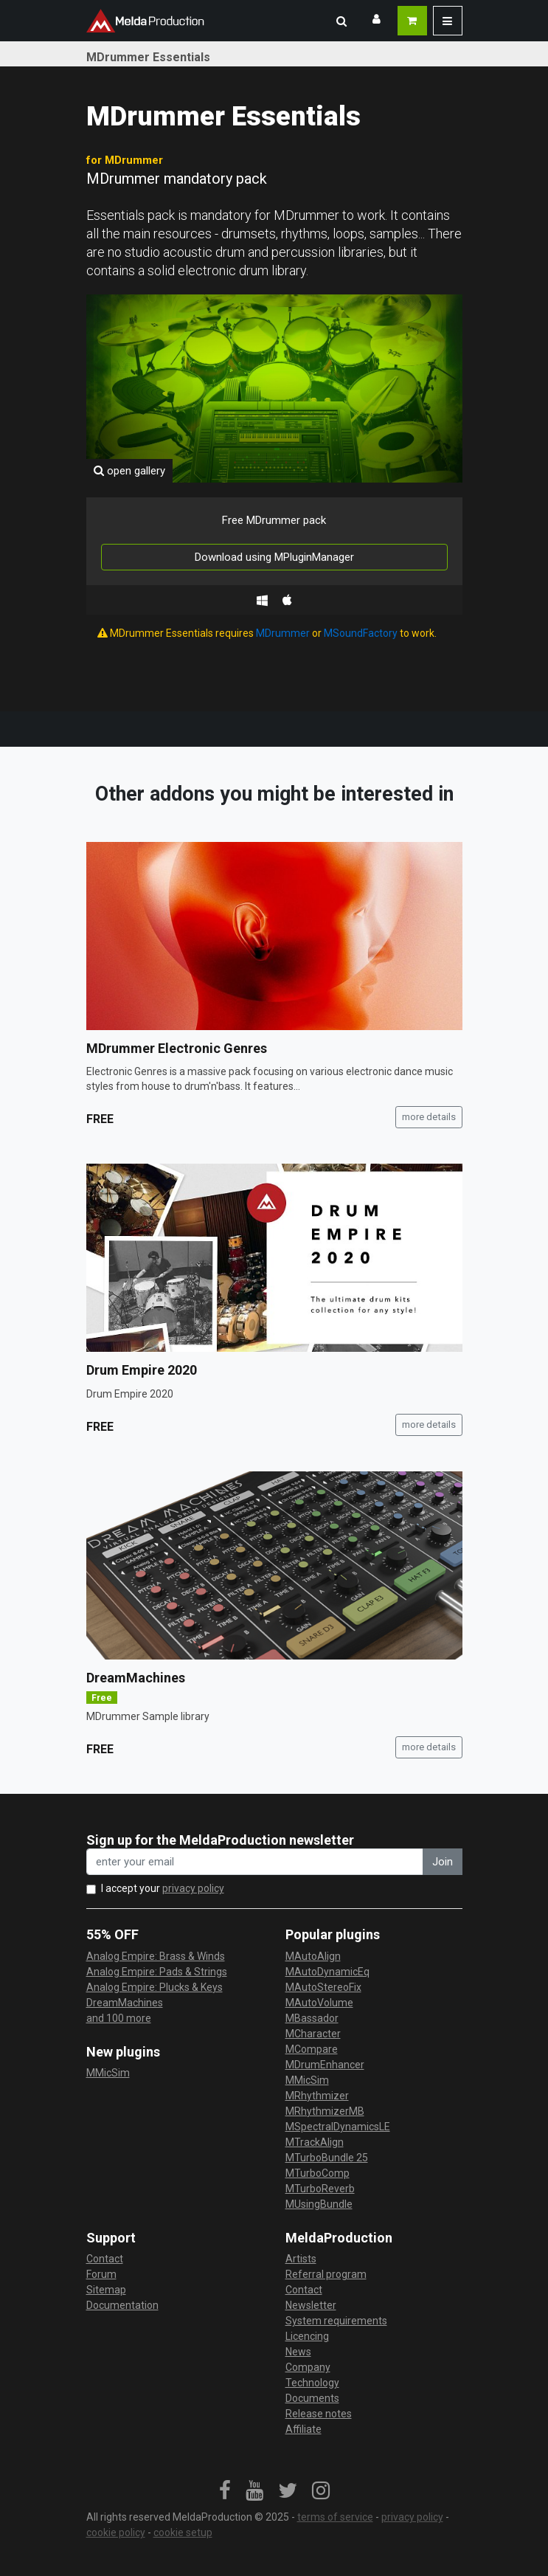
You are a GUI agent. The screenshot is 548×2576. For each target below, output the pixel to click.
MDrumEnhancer (324, 2065)
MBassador (312, 2018)
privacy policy (193, 1888)
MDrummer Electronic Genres (176, 1048)
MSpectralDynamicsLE (337, 2127)
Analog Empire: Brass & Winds (155, 1956)
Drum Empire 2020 (141, 1370)
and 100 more (118, 2018)
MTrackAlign (314, 2142)
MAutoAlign (313, 1956)
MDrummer (283, 633)
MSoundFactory (361, 633)
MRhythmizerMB (324, 2111)
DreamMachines (135, 1677)
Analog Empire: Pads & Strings (156, 1972)
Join (442, 1861)
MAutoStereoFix (323, 1987)
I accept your (162, 1888)
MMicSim (108, 2073)
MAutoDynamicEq (327, 1972)
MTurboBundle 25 (326, 2158)
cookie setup (182, 2532)
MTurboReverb (320, 2189)
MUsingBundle (319, 2204)
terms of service (335, 2517)
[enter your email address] (254, 1862)
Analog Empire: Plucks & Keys (154, 1987)
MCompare (311, 2049)
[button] (341, 20)
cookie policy (115, 2532)
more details (429, 1116)
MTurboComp (317, 2173)
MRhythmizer (317, 2096)
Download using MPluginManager (274, 557)
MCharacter (313, 2034)
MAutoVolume (319, 2003)
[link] (225, 2491)
